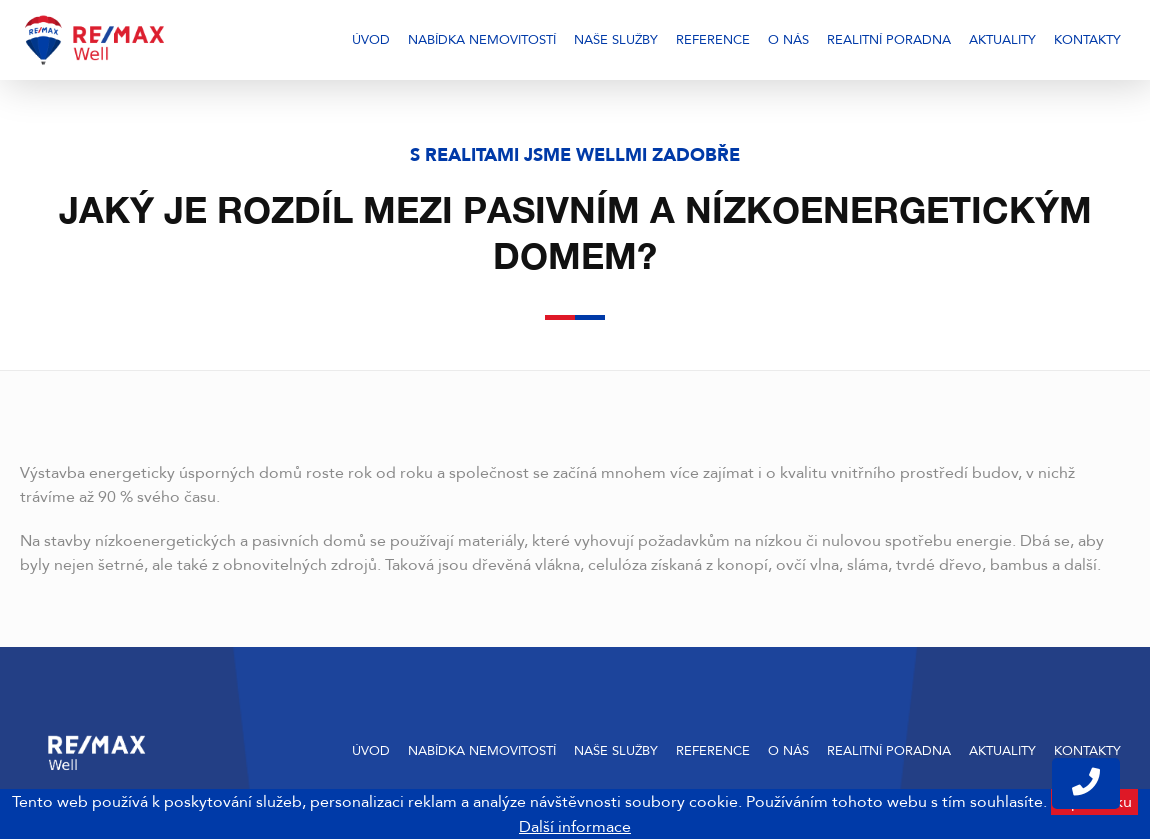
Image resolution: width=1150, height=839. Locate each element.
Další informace (575, 827)
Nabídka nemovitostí (482, 40)
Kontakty (1087, 40)
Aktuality (1002, 40)
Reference (713, 40)
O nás (788, 40)
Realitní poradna (889, 40)
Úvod (371, 40)
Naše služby (616, 40)
